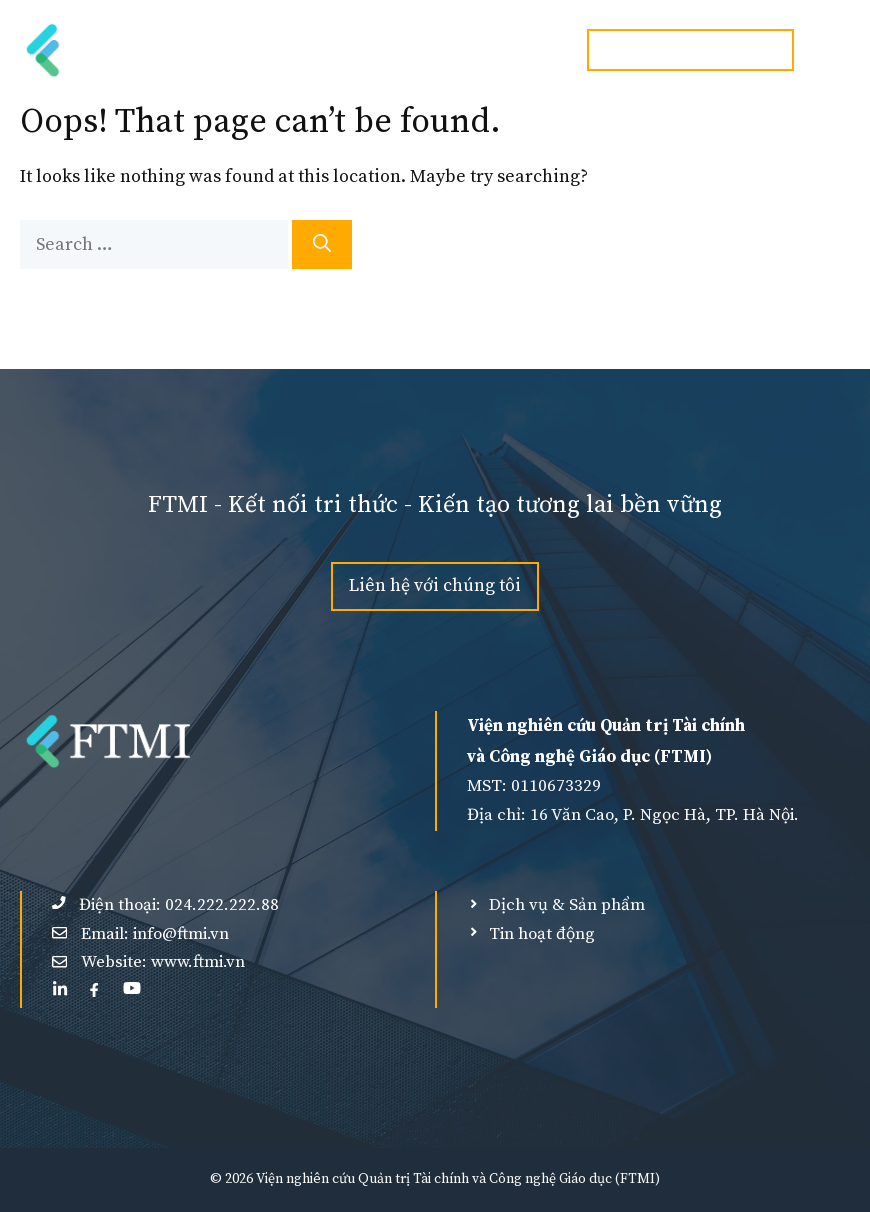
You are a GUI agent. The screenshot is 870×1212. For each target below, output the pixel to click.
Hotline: (690, 49)
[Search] (322, 244)
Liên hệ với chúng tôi (435, 585)
